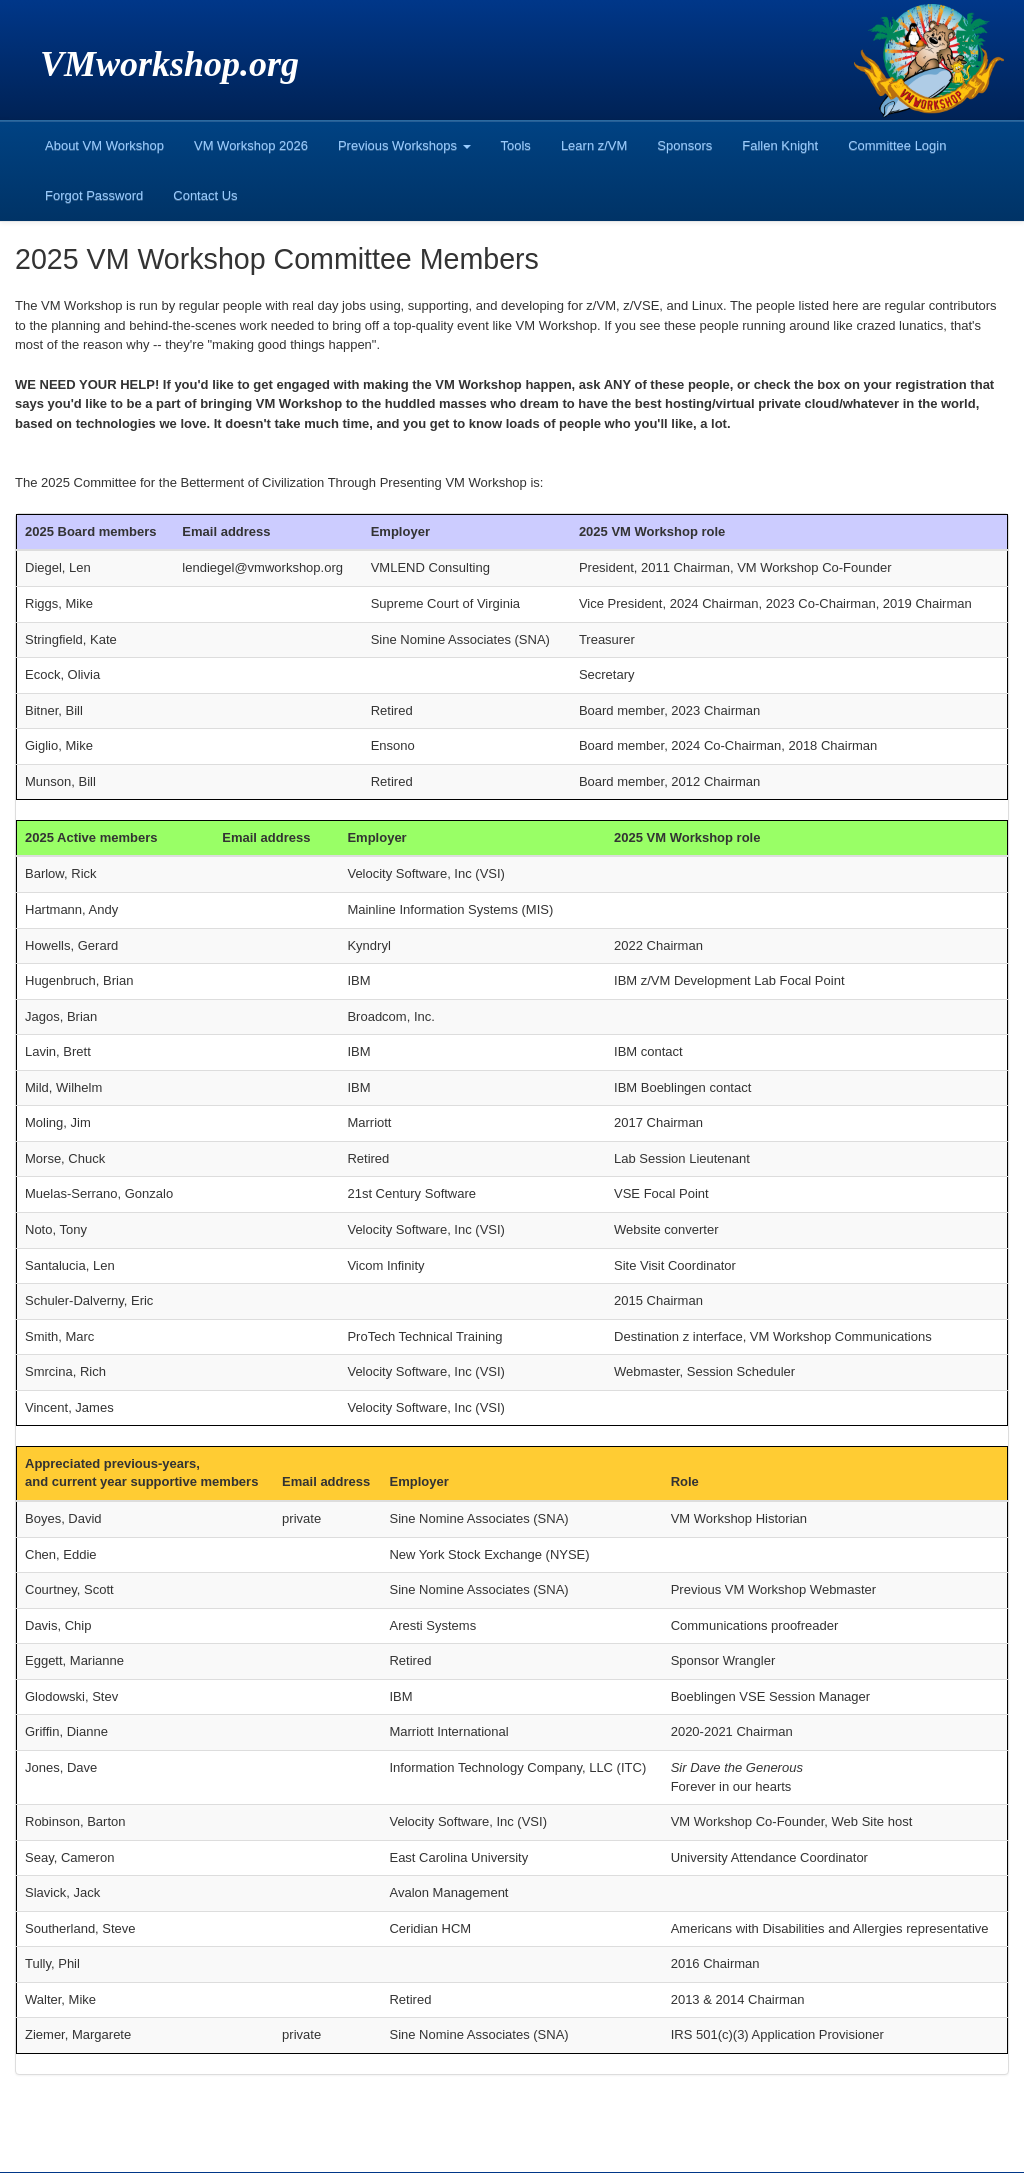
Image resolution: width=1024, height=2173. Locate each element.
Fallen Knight (780, 145)
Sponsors (684, 145)
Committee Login (897, 145)
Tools (516, 145)
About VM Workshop (104, 145)
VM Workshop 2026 (251, 145)
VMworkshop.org (169, 64)
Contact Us (205, 195)
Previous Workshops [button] (404, 145)
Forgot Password (94, 195)
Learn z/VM (594, 145)
